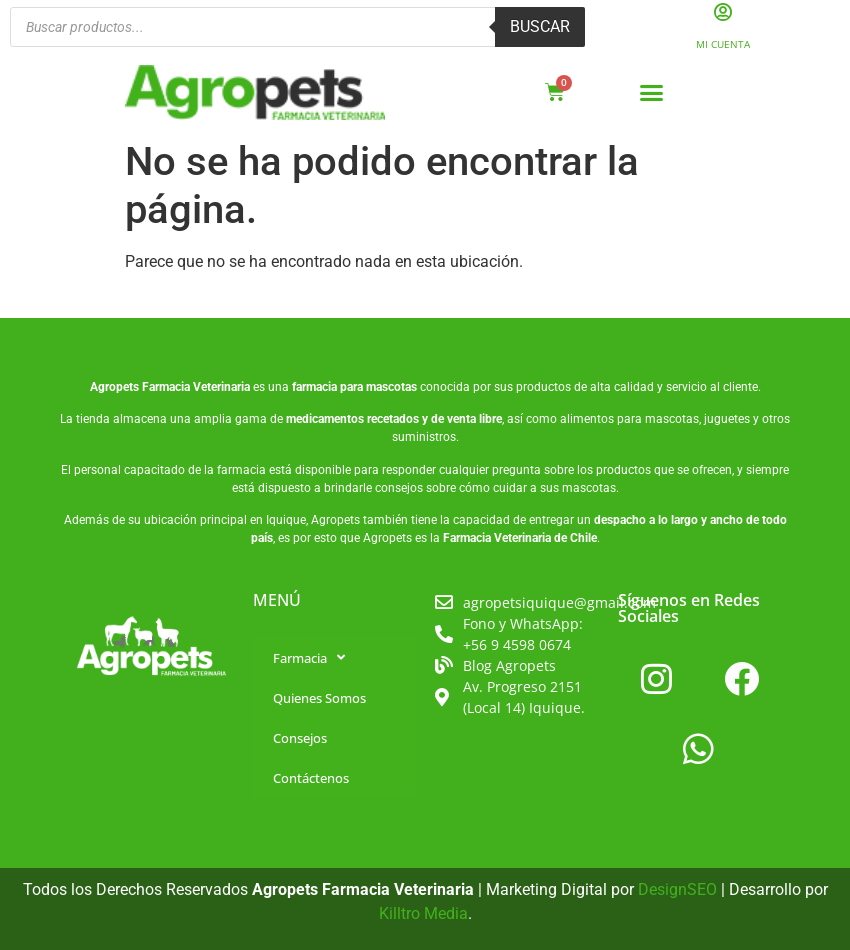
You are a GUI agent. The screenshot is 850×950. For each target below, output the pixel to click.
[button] (652, 93)
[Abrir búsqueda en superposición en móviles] (297, 28)
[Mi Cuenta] (722, 12)
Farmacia (309, 657)
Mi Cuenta (723, 44)
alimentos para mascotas (629, 420)
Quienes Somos (319, 698)
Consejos (300, 738)
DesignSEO (677, 889)
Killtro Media (423, 913)
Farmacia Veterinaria (196, 387)
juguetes (727, 420)
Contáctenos (311, 778)
